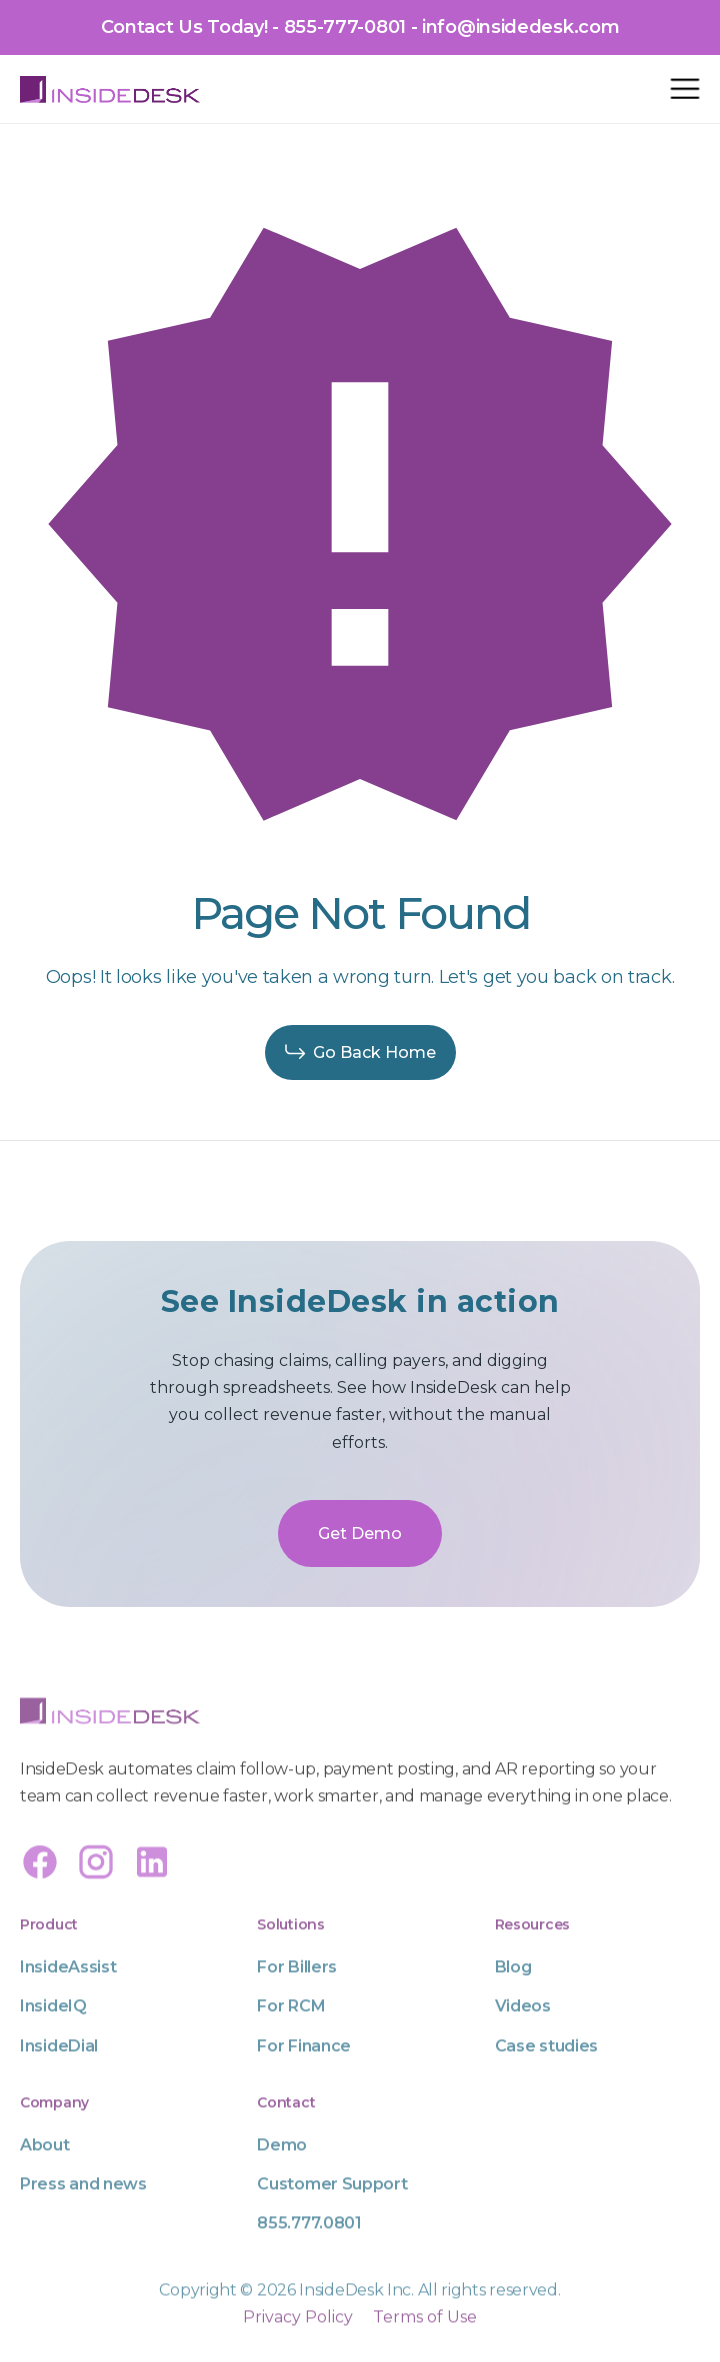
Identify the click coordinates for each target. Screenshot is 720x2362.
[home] (110, 89)
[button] (685, 88)
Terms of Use (425, 2345)
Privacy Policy (298, 2345)
